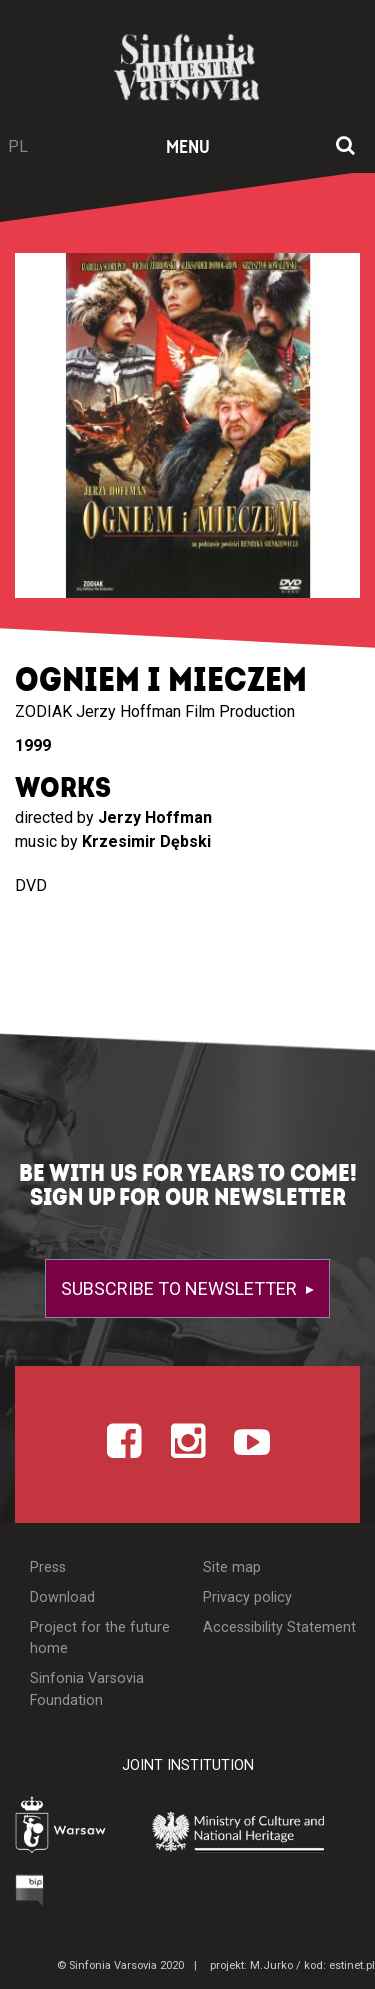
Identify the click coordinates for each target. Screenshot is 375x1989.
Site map (232, 1567)
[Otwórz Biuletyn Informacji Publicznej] (30, 1889)
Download (62, 1597)
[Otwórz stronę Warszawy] (65, 1827)
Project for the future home (100, 1638)
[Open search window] (345, 147)
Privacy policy (247, 1597)
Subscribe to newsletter (181, 1288)
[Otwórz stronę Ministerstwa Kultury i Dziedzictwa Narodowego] (249, 1830)
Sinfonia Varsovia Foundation (87, 1689)
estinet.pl (352, 1965)
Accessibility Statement (279, 1627)
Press (48, 1567)
